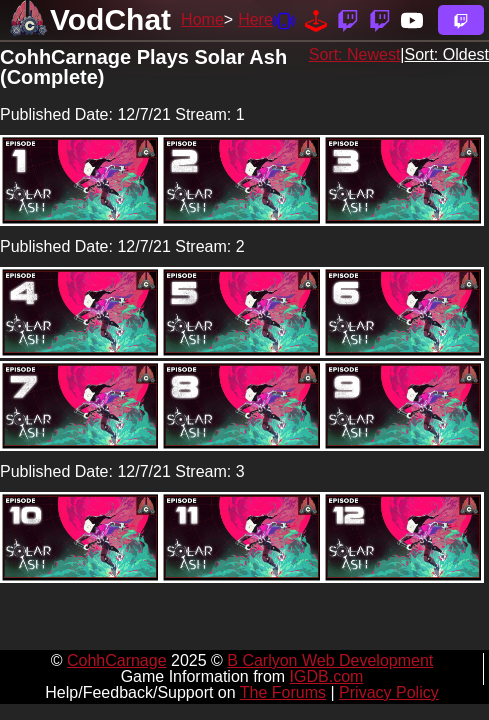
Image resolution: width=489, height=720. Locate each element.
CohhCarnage (117, 660)
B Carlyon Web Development (330, 660)
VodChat (110, 19)
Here (255, 19)
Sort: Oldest (447, 54)
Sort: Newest (355, 54)
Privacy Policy (389, 692)
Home (202, 19)
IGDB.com (327, 676)
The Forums (283, 692)
